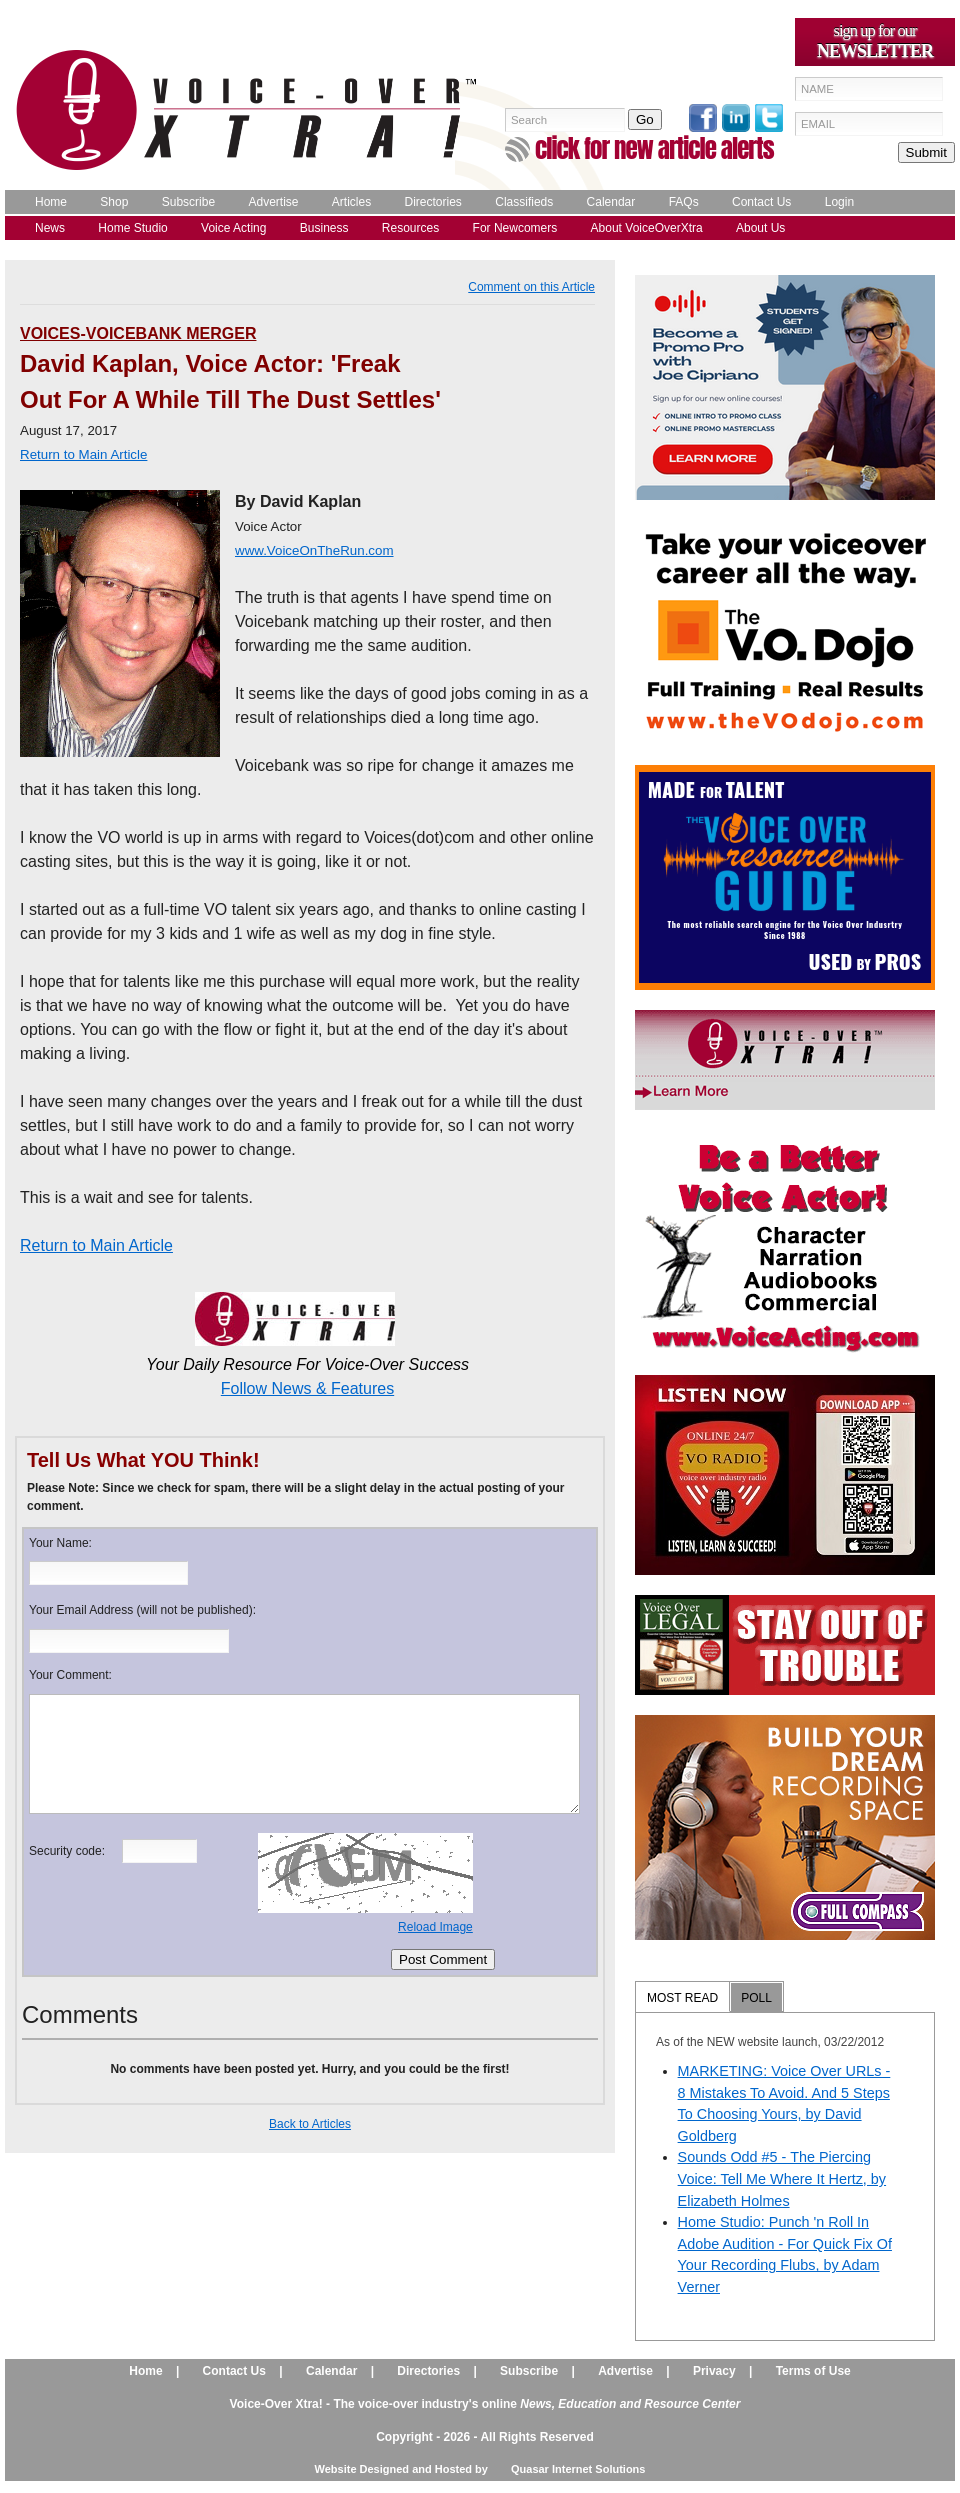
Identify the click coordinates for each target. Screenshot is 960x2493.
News (50, 228)
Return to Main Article (96, 1245)
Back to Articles (310, 2124)
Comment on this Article (531, 287)
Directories (433, 202)
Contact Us (761, 202)
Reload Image (435, 1927)
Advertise (273, 202)
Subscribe (188, 202)
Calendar (611, 202)
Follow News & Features (307, 1388)
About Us (760, 228)
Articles (351, 202)
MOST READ (682, 1998)
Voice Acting (233, 228)
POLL (756, 1998)
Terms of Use (813, 2371)
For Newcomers (515, 228)
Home (51, 202)
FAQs (684, 202)
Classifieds (524, 202)
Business (324, 228)
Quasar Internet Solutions (578, 2469)
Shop (114, 202)
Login (839, 202)
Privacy (714, 2371)
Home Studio (132, 228)
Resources (410, 228)
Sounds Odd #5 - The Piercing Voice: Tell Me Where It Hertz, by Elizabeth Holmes (782, 2178)
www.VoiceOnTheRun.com (314, 550)
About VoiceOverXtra (647, 228)
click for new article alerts (654, 148)
